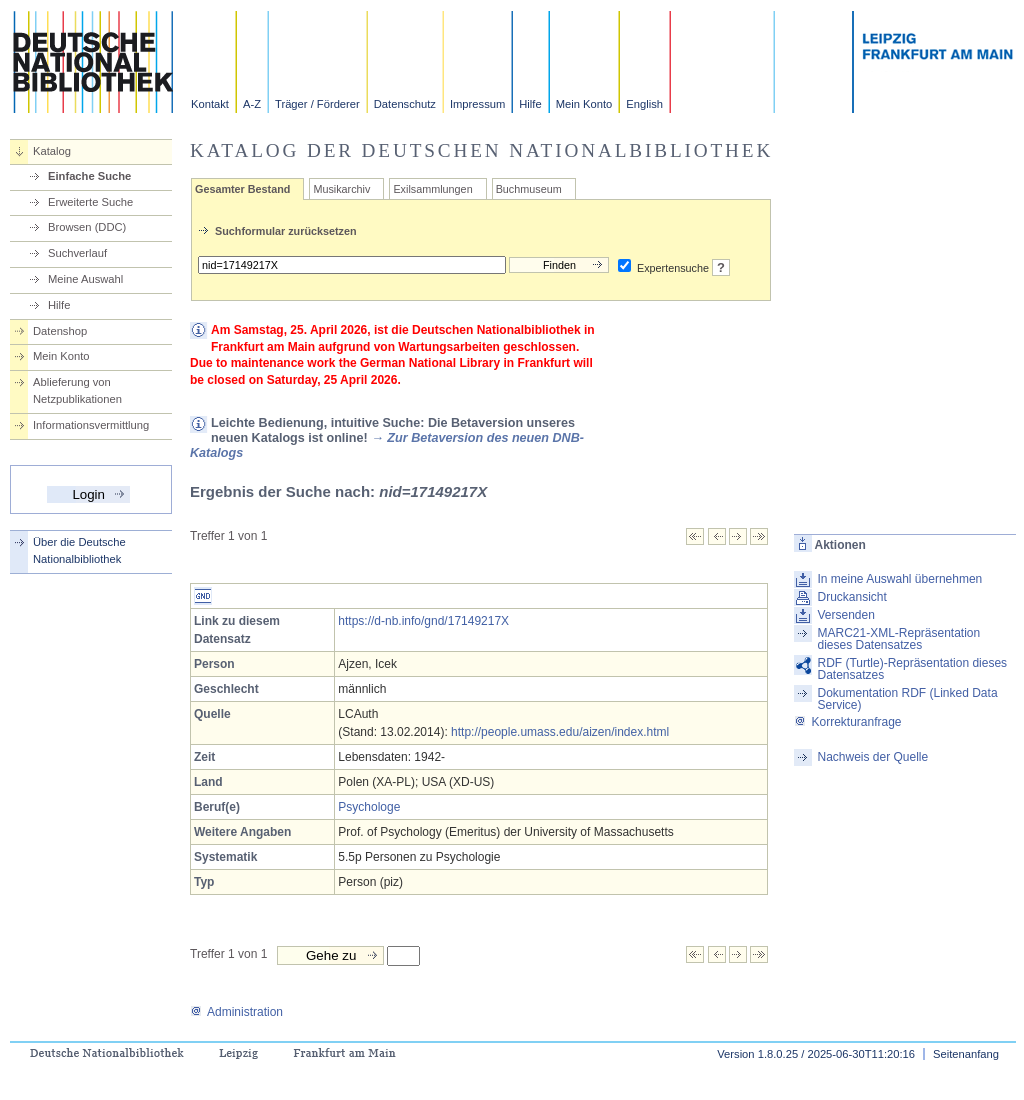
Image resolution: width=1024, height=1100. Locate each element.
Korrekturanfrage (847, 722)
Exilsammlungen (432, 189)
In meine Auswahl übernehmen (899, 579)
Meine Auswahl (85, 279)
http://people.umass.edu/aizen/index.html (560, 732)
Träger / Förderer (317, 104)
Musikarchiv (341, 189)
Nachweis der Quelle (872, 757)
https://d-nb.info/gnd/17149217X (423, 621)
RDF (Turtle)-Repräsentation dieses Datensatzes (912, 669)
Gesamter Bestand (242, 189)
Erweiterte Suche (90, 202)
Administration (236, 1012)
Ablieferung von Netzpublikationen (77, 390)
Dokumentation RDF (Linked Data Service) (907, 699)
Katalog (52, 151)
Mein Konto (584, 104)
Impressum (477, 104)
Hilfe (530, 104)
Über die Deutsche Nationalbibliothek (79, 550)
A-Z (252, 104)
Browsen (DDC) (87, 227)
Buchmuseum (529, 189)
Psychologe (369, 807)
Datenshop (60, 331)
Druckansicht (851, 597)
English (644, 104)
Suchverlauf (77, 253)
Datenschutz (405, 104)
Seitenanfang (966, 1054)
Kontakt (210, 104)
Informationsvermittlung (91, 425)
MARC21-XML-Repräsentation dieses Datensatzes (898, 639)
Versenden (845, 615)
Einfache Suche (89, 176)
